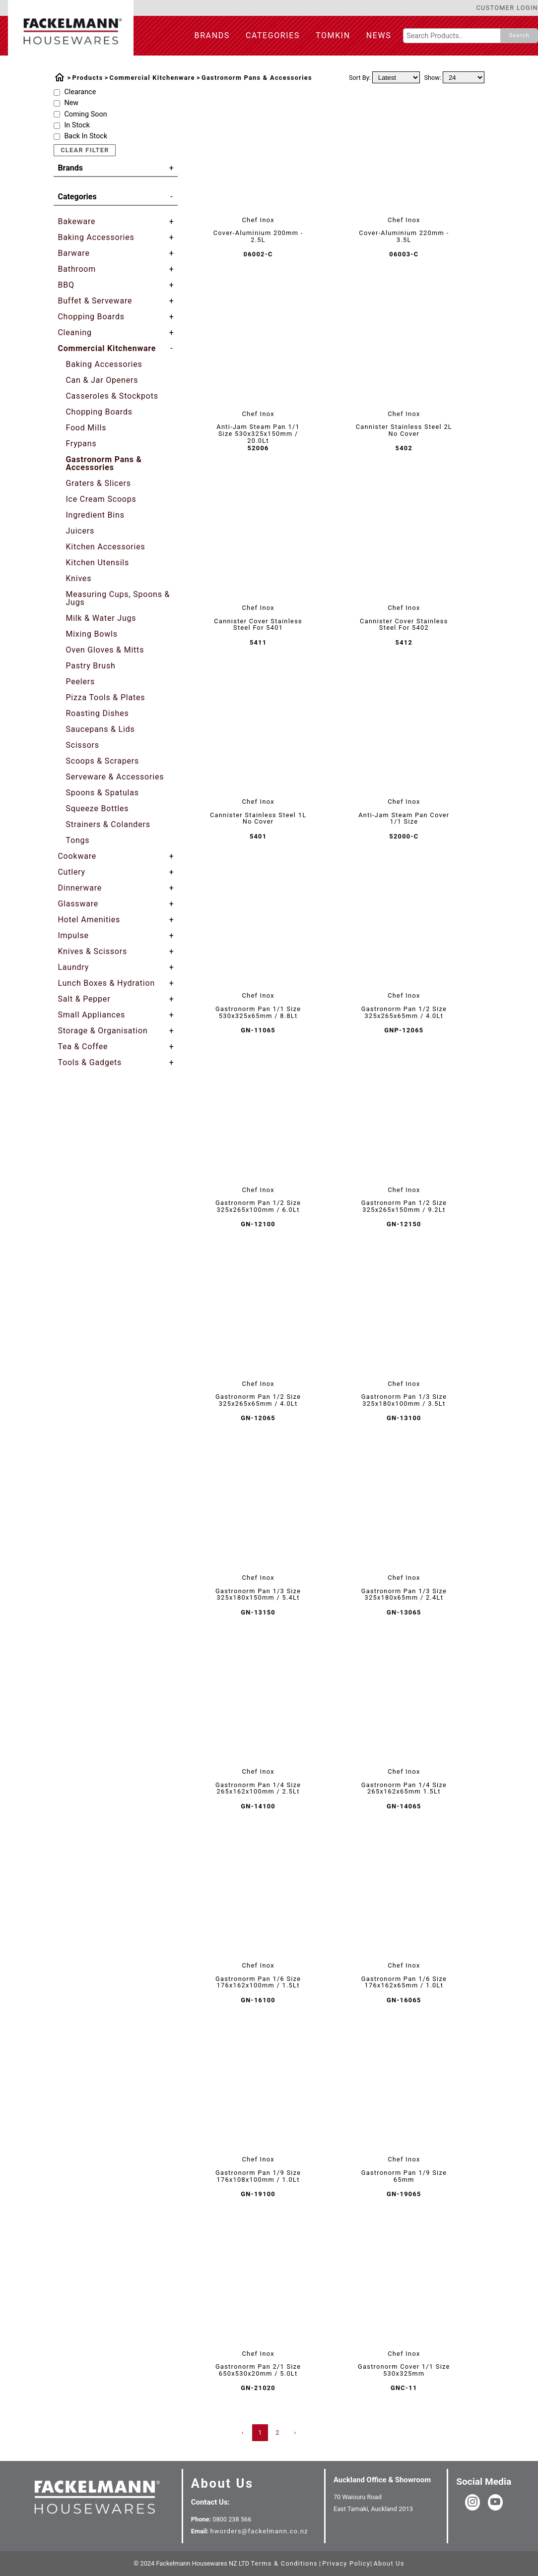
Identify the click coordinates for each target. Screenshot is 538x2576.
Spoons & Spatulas (102, 792)
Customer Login (507, 7)
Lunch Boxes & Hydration (106, 983)
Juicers (80, 531)
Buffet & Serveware (95, 301)
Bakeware (76, 222)
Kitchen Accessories (105, 546)
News (379, 35)
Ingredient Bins (95, 515)
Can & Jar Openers (102, 380)
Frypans (81, 443)
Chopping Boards (91, 317)
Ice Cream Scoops (101, 499)
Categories (273, 35)
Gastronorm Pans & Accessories (257, 78)
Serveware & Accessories (115, 776)
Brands (212, 35)
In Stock (77, 125)
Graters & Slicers (98, 483)
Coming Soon (85, 114)
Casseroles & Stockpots (112, 396)
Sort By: (360, 77)
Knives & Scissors (92, 952)
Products (87, 78)
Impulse (73, 936)
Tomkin (333, 35)
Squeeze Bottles (97, 808)
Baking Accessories (96, 237)
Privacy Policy (346, 2563)
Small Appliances (91, 1015)
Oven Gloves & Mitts (105, 650)
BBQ (66, 285)
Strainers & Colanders (108, 824)
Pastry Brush (90, 665)
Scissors (82, 745)
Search (519, 35)
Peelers (80, 681)
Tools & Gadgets (90, 1063)
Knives (78, 578)
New (71, 103)
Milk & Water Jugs (101, 618)
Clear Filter (85, 150)
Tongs (77, 840)
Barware (73, 253)
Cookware (77, 856)
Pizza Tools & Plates (105, 697)
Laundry (73, 967)
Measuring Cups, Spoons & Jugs (118, 598)
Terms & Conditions (284, 2563)
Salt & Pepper (84, 999)
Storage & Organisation (102, 1031)
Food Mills (86, 427)
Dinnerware (80, 888)
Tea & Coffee (83, 1047)
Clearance (80, 92)
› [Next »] (295, 2432)
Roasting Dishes (97, 713)
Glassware (78, 904)
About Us (222, 2483)
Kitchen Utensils (97, 562)
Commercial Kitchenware (152, 78)
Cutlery (71, 872)
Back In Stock (85, 136)
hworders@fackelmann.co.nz (259, 2531)
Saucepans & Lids (100, 729)
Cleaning (74, 333)
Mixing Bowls (91, 634)
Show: (432, 77)
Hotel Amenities (89, 920)
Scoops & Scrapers (102, 761)
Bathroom (77, 269)
